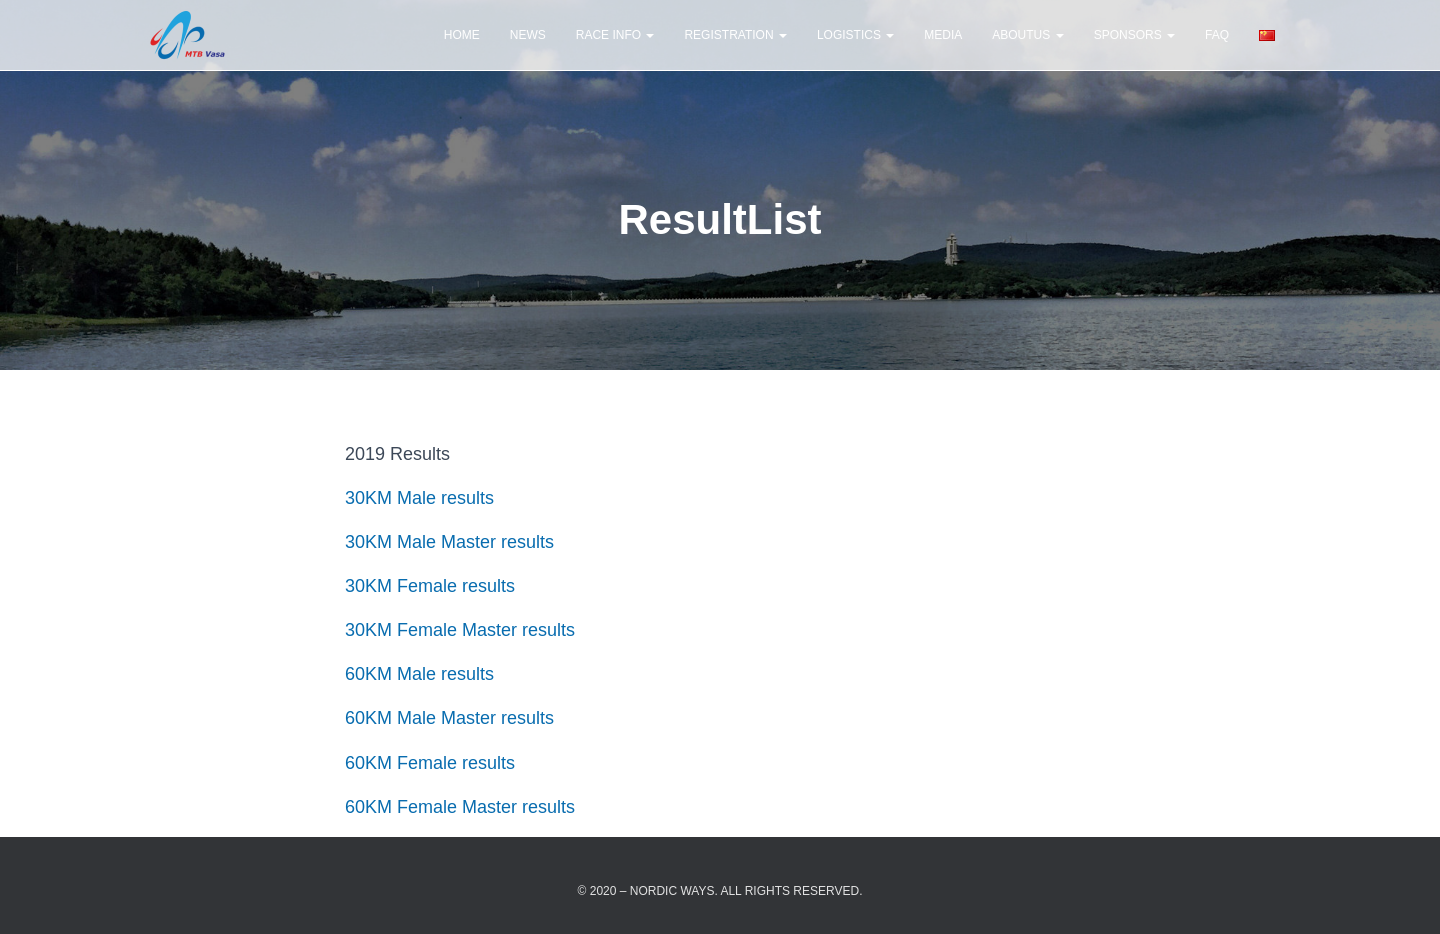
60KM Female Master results (460, 807)
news (528, 35)
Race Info (615, 35)
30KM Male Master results (449, 542)
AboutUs (1027, 35)
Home (462, 35)
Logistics (855, 35)
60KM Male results (422, 674)
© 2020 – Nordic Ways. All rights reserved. (720, 891)
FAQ (1217, 35)
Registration (735, 35)
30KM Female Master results (460, 630)
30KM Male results (419, 498)
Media (943, 35)
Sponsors (1134, 35)
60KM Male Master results (449, 718)
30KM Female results (430, 586)
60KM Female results (430, 763)
